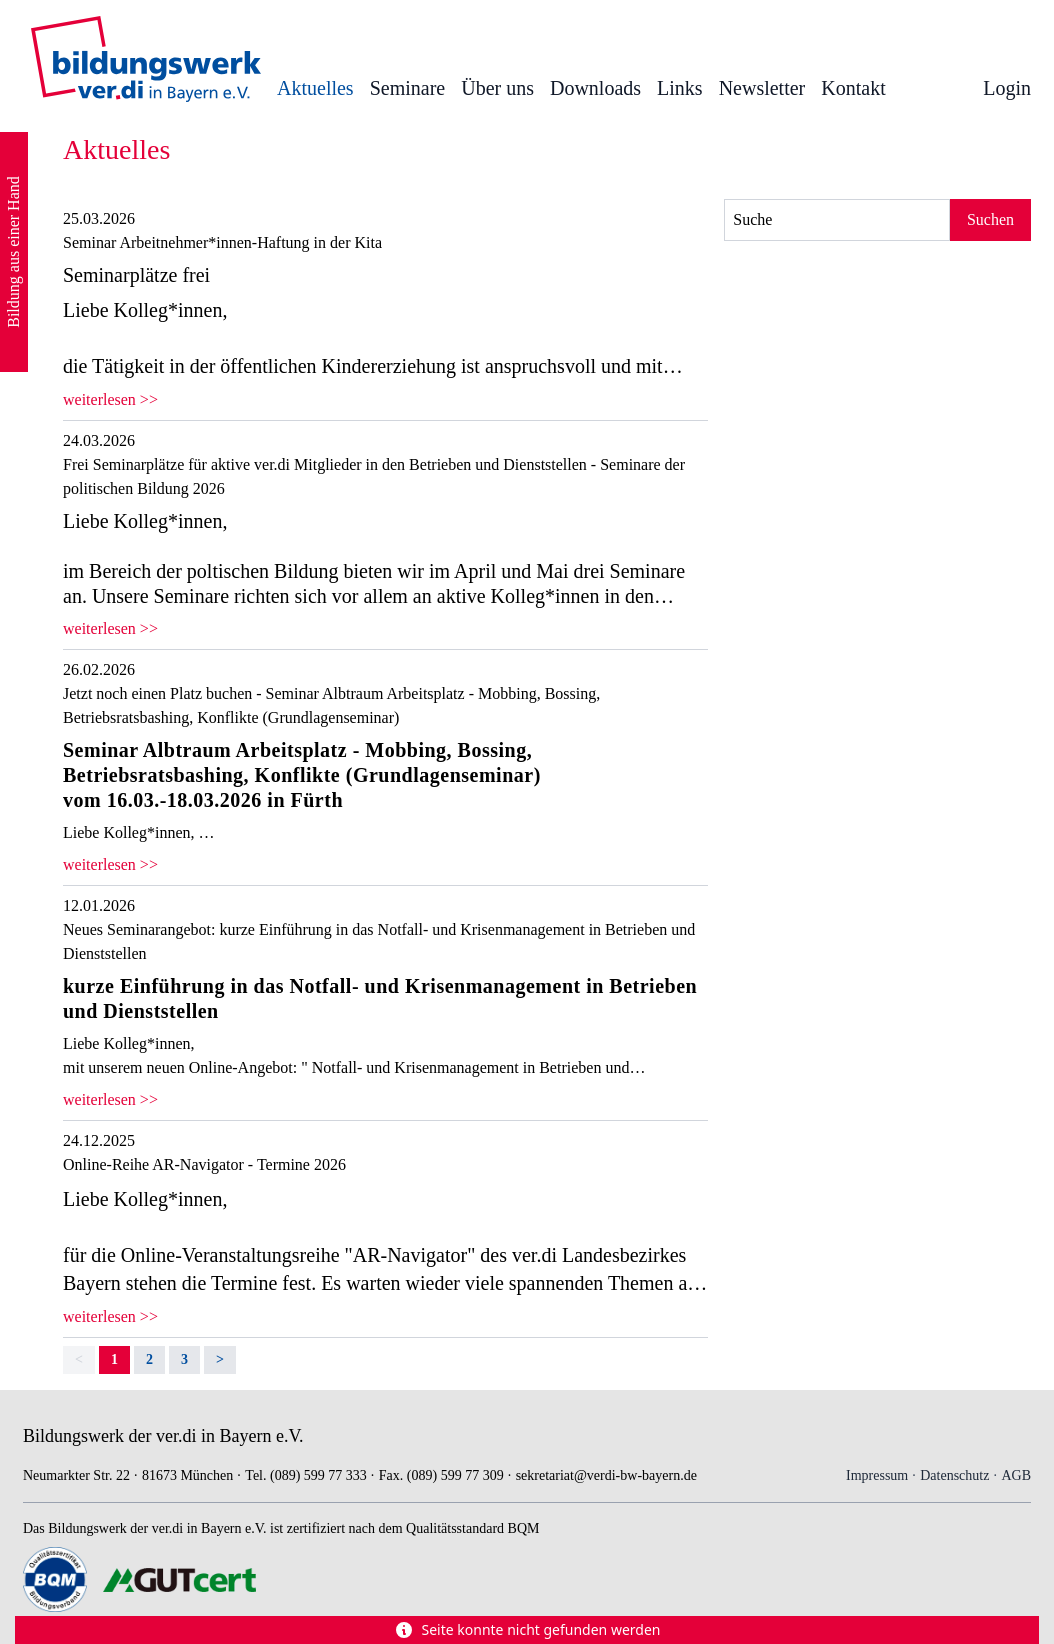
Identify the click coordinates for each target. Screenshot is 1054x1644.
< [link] (79, 1359)
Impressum (877, 1475)
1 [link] (114, 1359)
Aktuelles (315, 88)
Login (1007, 88)
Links (680, 88)
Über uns (497, 88)
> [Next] (220, 1359)
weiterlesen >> (110, 399)
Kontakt (853, 88)
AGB (1016, 1475)
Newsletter (762, 88)
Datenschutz (954, 1475)
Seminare (408, 88)
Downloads (595, 88)
